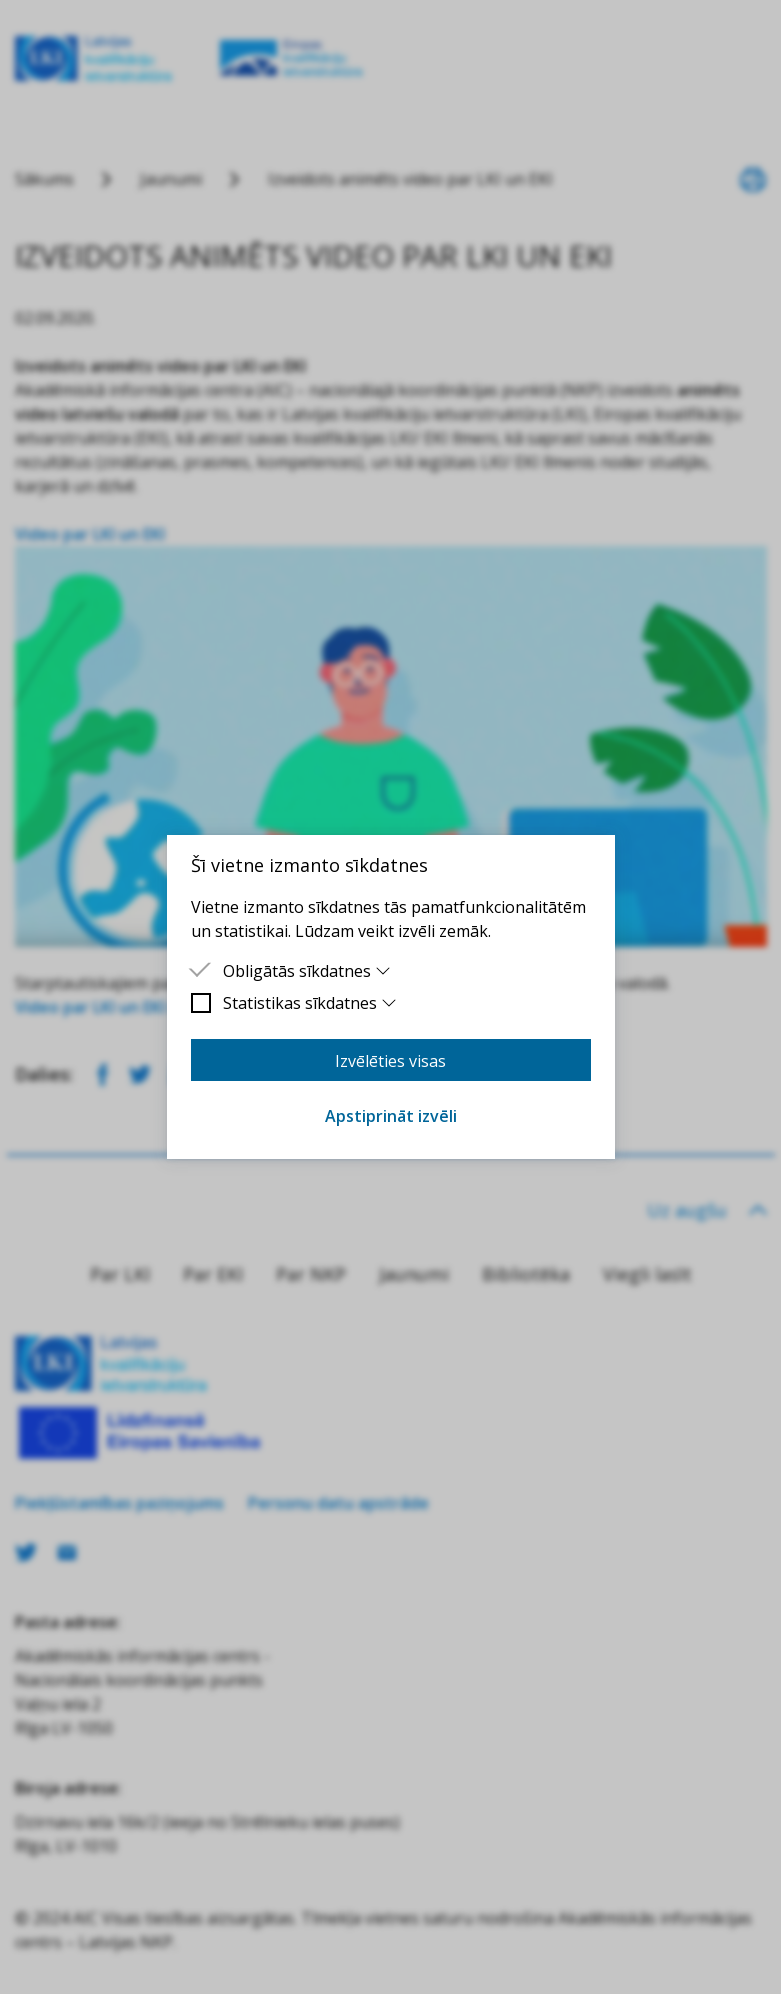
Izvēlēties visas (390, 1061)
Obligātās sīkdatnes (307, 971)
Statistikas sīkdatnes (310, 1003)
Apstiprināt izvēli (391, 1116)
